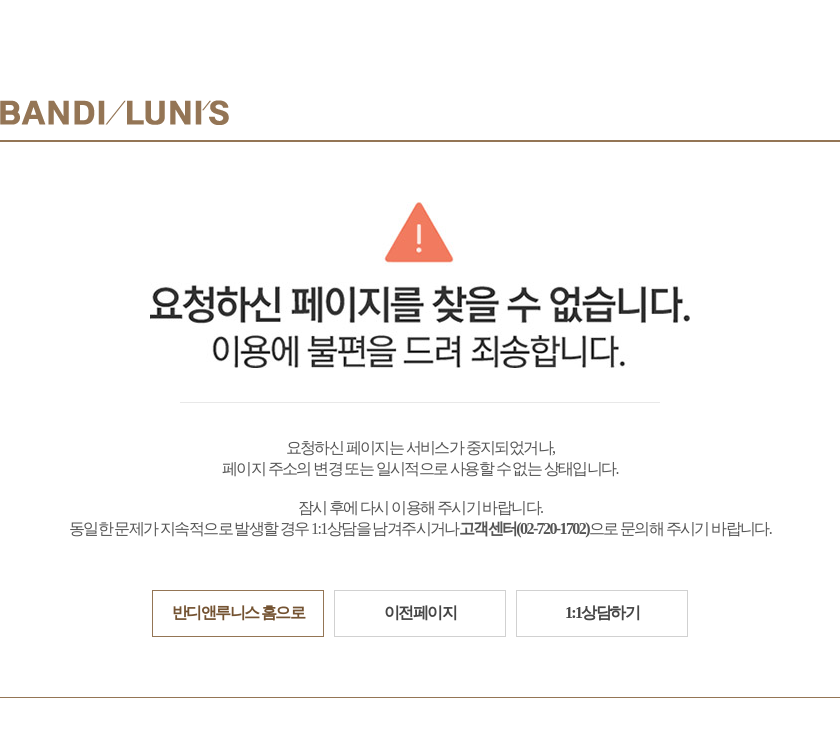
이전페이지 (420, 612)
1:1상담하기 (602, 612)
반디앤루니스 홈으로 (238, 612)
